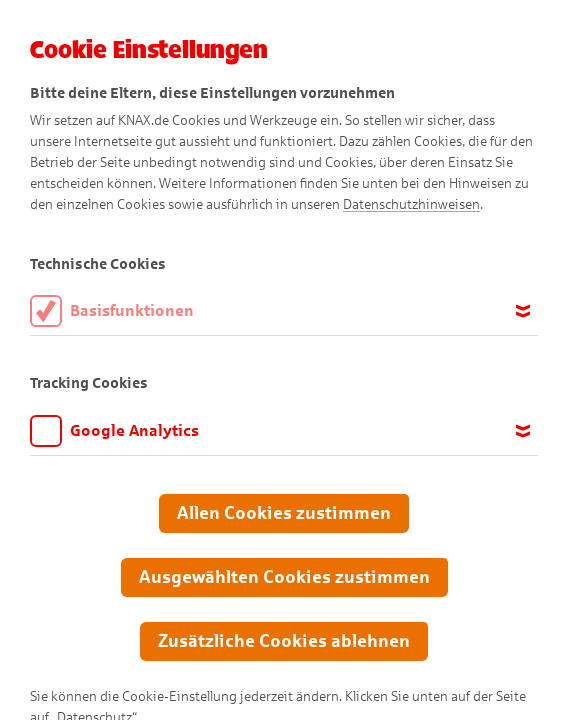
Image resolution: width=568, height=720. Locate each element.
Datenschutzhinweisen (411, 204)
